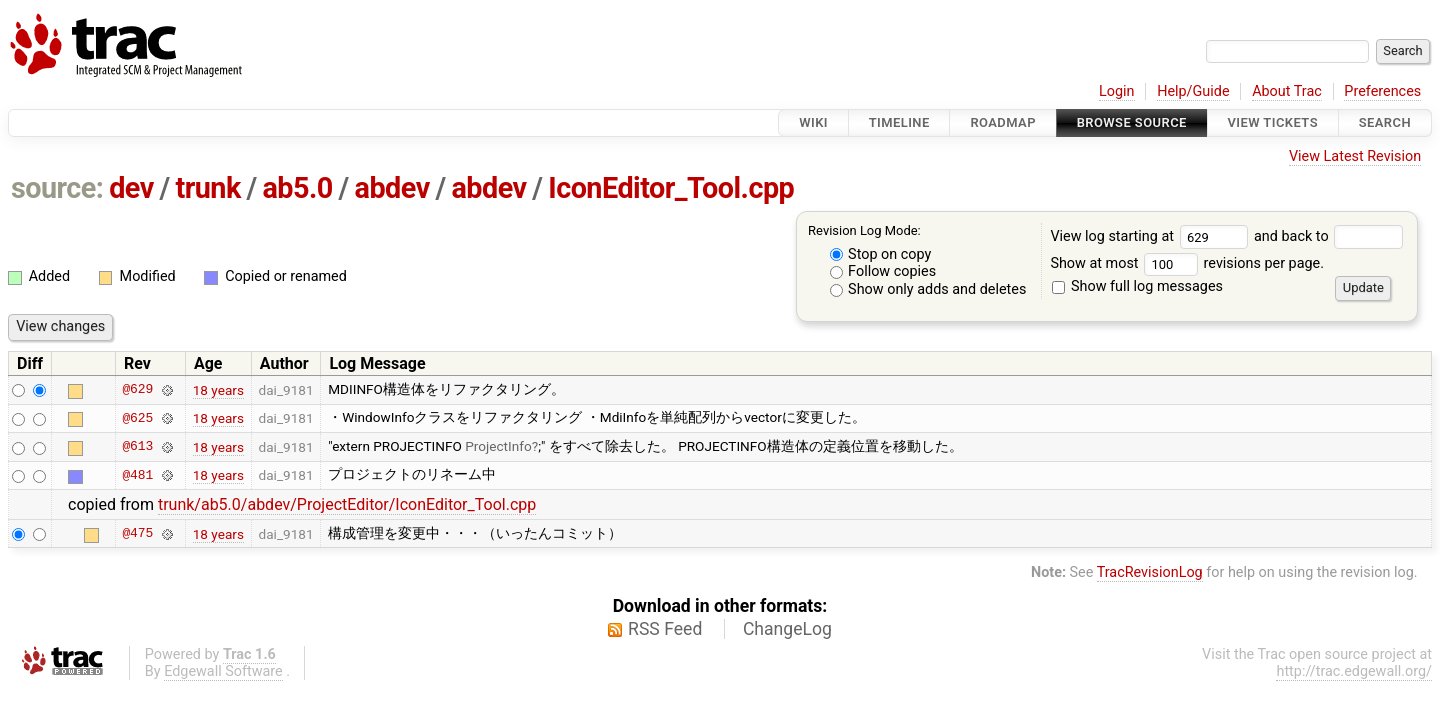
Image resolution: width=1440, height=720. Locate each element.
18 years (218, 390)
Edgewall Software (223, 671)
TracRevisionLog (1150, 572)
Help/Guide (1193, 91)
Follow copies (883, 271)
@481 (137, 475)
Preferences (1382, 91)
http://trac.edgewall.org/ (1354, 671)
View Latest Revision (1355, 156)
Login (1117, 91)
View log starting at (1152, 236)
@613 (137, 447)
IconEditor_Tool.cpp (671, 188)
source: (57, 188)
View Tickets (1273, 122)
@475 (137, 534)
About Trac (1287, 91)
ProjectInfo (498, 446)
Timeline (899, 122)
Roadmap (1003, 122)
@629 (137, 390)
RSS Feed (665, 629)
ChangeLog (787, 629)
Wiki (813, 122)
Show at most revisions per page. (1187, 263)
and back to (1328, 236)
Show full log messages (1137, 286)
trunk (207, 188)
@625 (137, 418)
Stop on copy (881, 254)
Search (1385, 122)
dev (131, 188)
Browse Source (1132, 122)
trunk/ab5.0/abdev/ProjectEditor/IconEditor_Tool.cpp (347, 504)
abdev (392, 188)
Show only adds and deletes (928, 289)
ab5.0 (297, 188)
